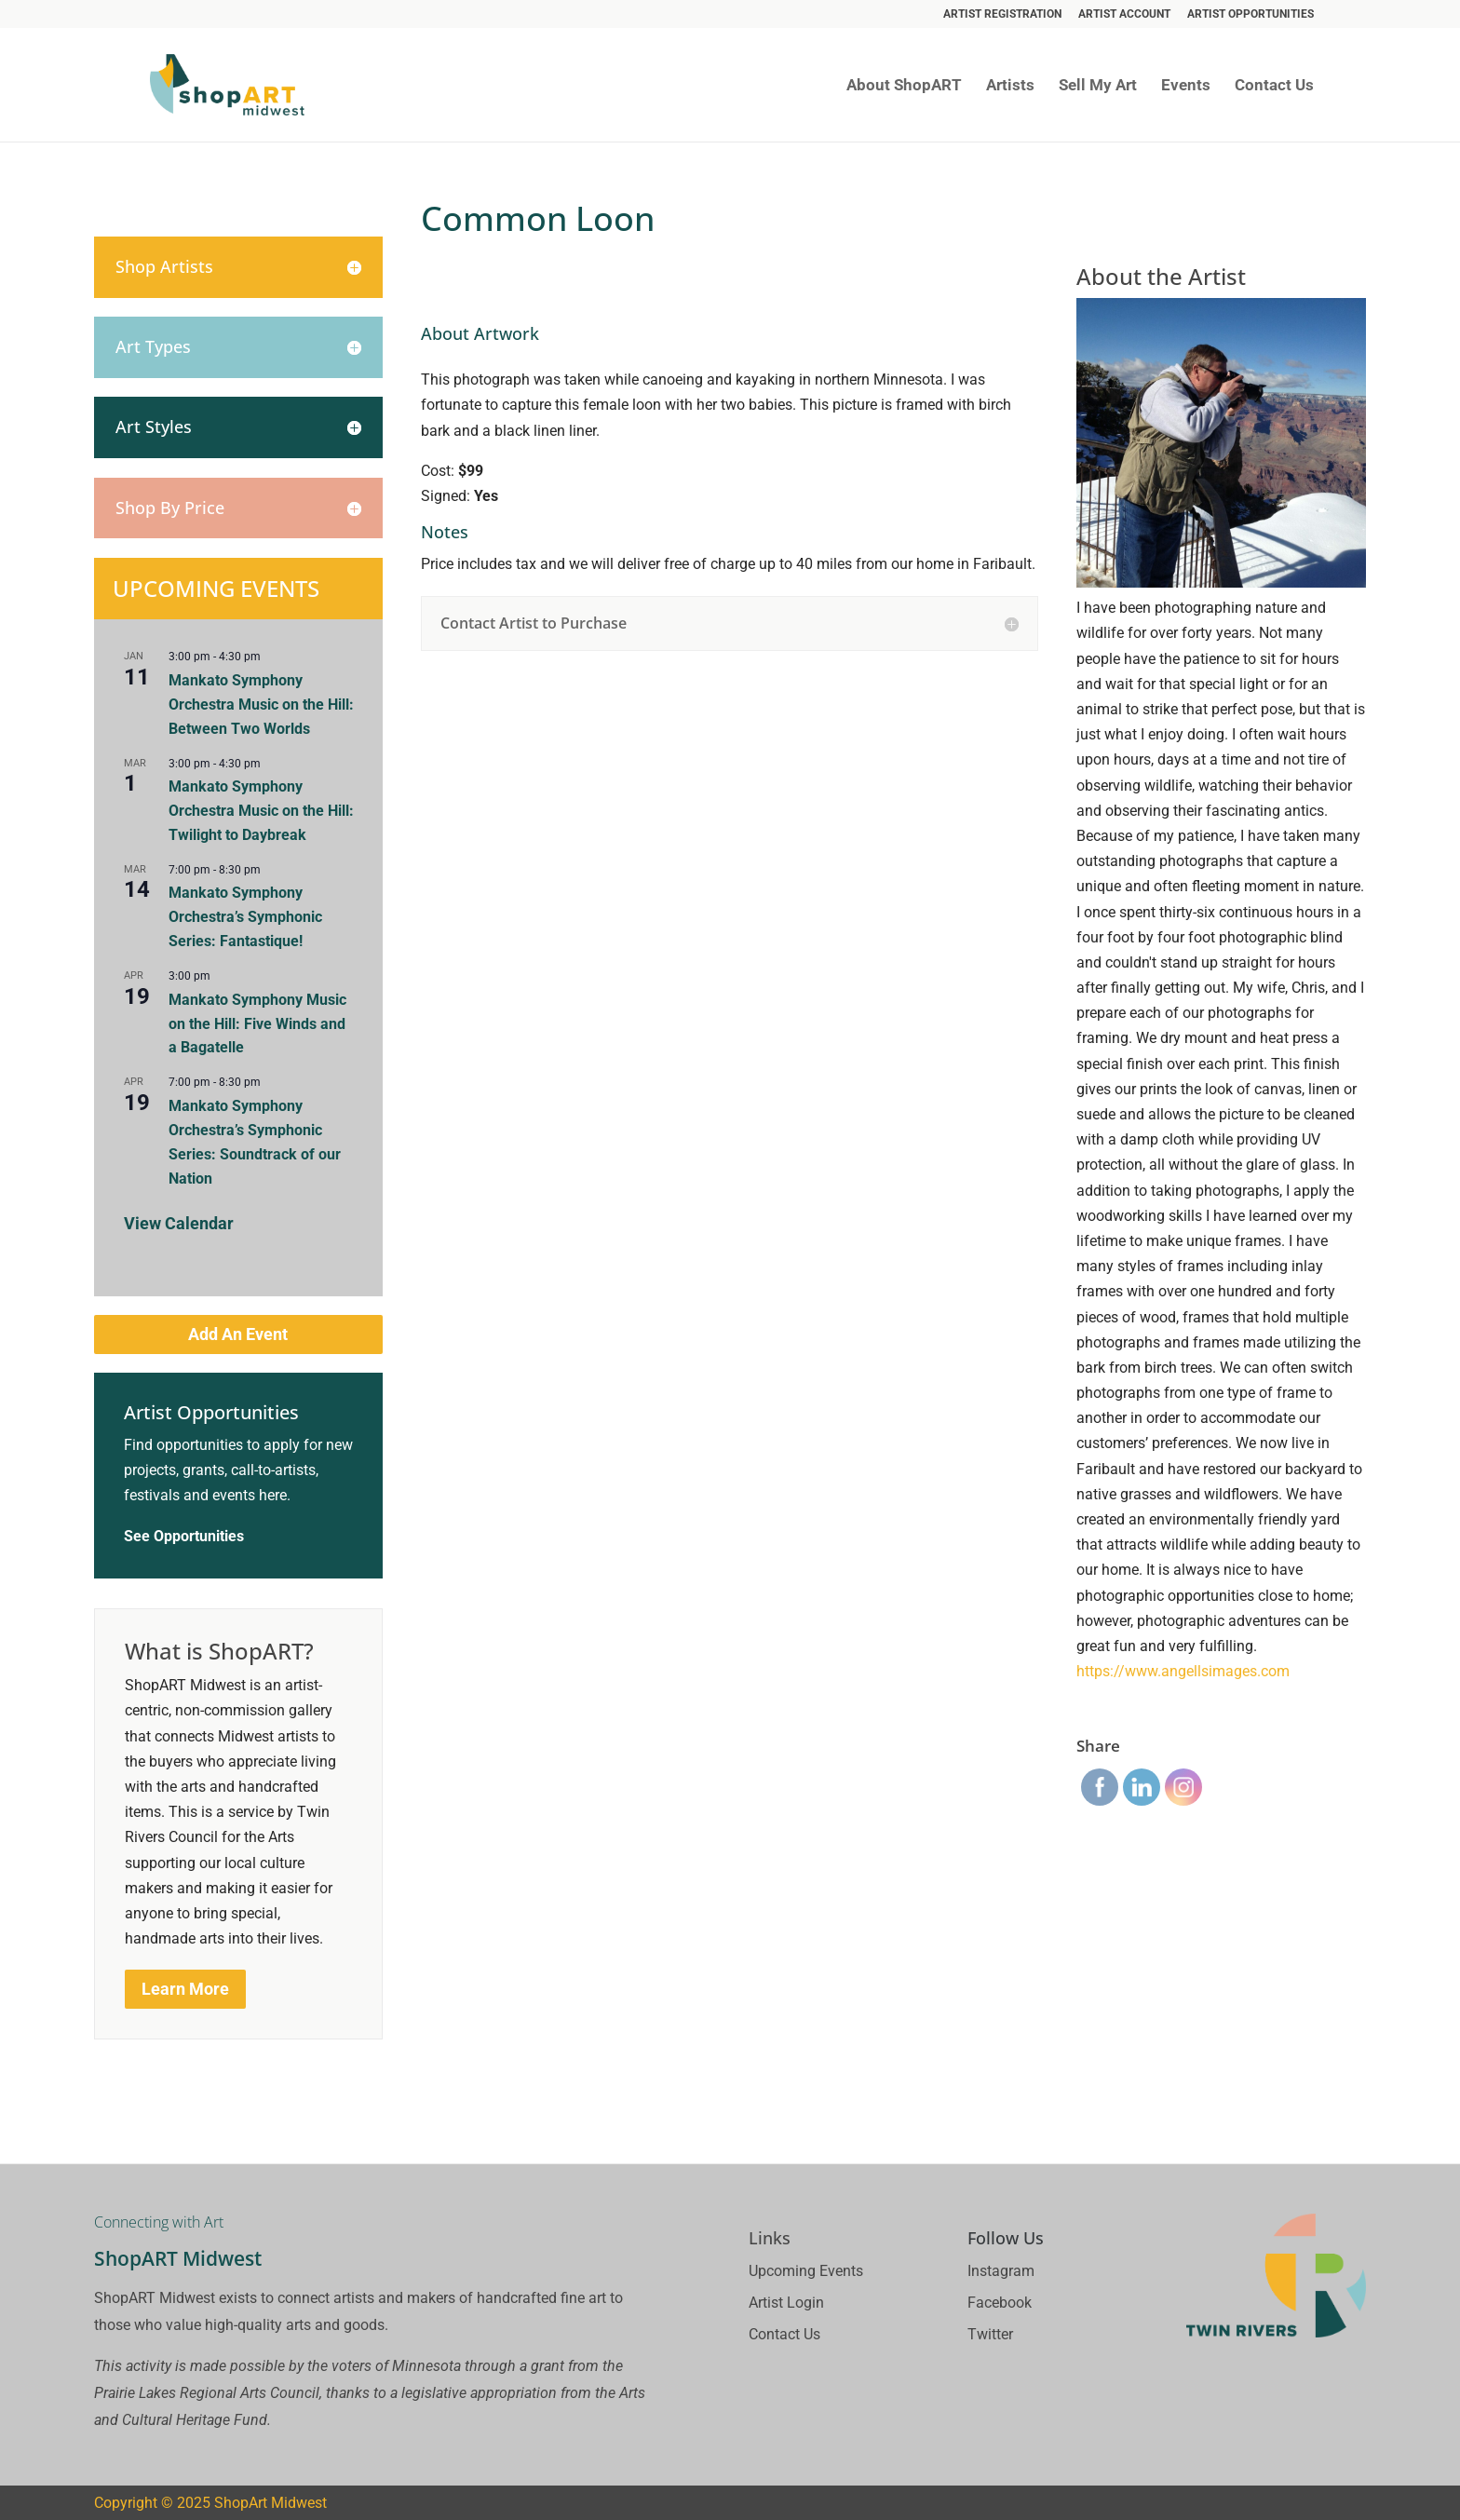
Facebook (999, 2302)
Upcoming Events (806, 2271)
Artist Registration (1002, 14)
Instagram (1000, 2271)
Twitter (990, 2334)
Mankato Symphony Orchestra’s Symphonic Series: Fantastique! (245, 917)
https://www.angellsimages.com (1183, 1671)
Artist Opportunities (1250, 14)
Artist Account (1124, 14)
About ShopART (904, 86)
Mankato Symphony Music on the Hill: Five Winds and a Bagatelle (257, 1024)
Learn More (185, 1988)
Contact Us (1274, 86)
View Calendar (179, 1223)
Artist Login (786, 2302)
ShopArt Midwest (270, 2503)
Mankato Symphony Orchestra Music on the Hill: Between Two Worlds (261, 704)
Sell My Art (1098, 86)
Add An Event (238, 1334)
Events (1185, 86)
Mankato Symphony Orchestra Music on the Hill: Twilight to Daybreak (261, 811)
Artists (1010, 86)
